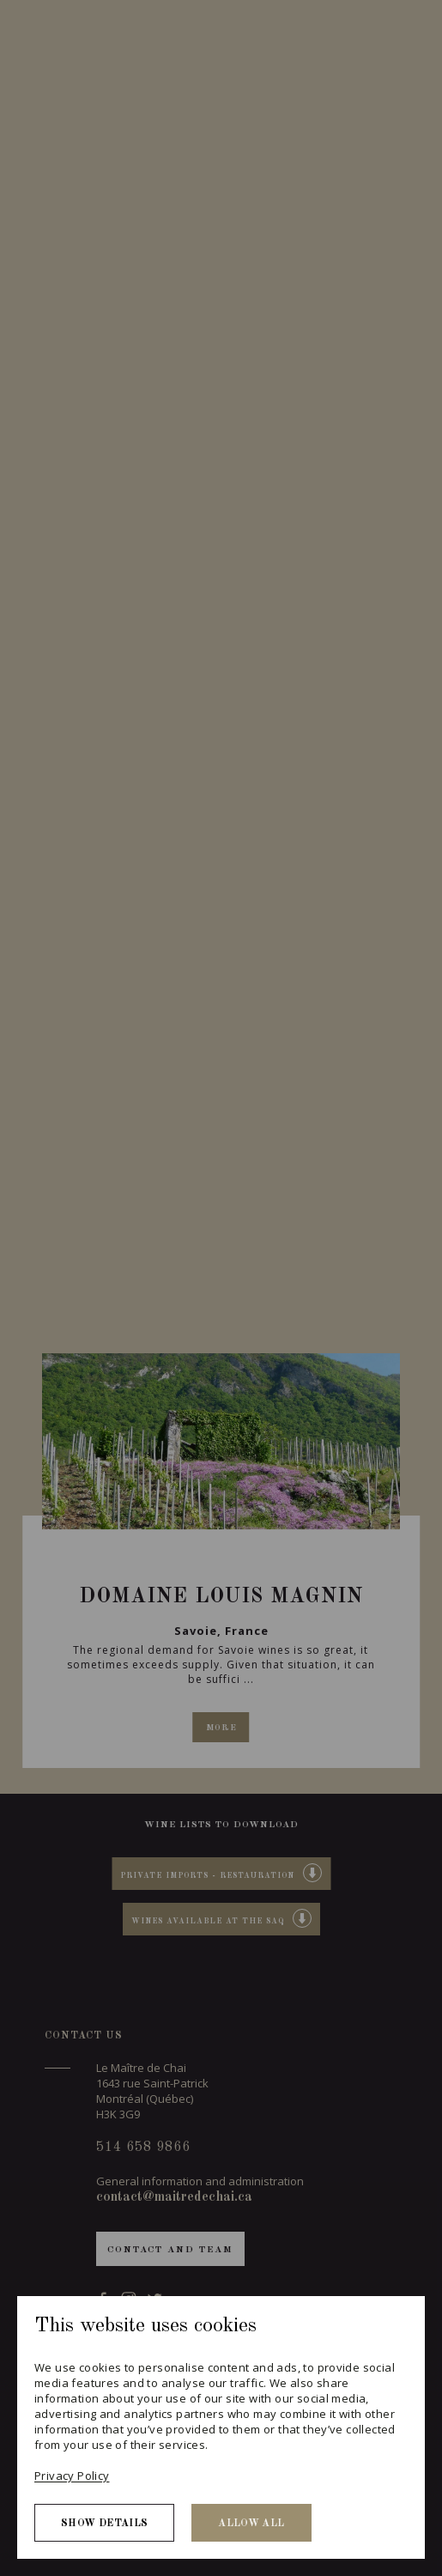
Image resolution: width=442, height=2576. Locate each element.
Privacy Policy (71, 2475)
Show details (104, 2523)
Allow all (251, 2523)
